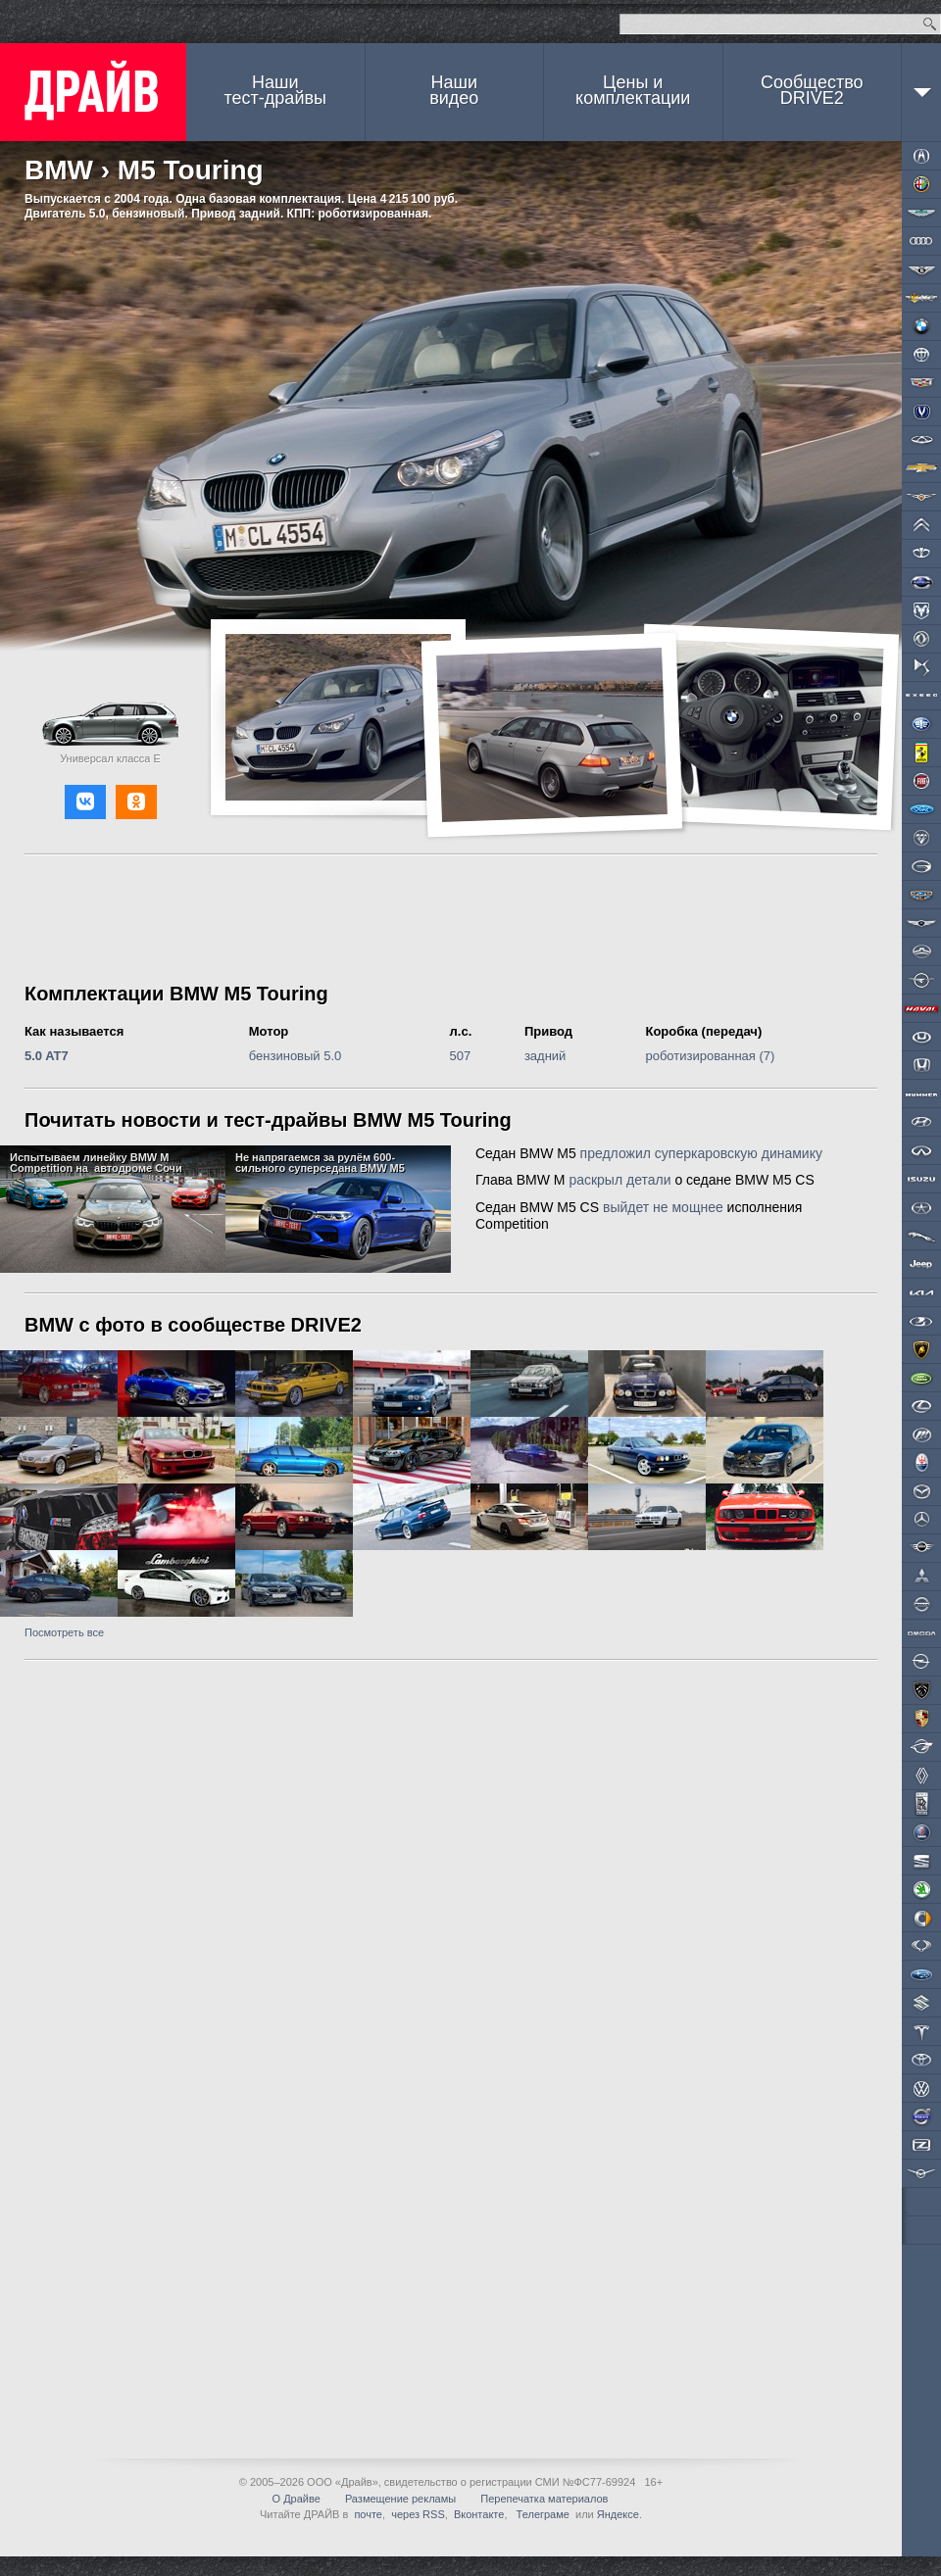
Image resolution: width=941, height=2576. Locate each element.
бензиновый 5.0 (295, 1055)
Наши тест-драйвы (275, 90)
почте (368, 2514)
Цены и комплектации (632, 90)
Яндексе (618, 2514)
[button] (85, 802)
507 (460, 1055)
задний (545, 1055)
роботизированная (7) (709, 1055)
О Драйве (296, 2498)
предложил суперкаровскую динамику (701, 1153)
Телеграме (542, 2514)
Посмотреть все (64, 1632)
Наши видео (453, 90)
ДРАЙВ (93, 92)
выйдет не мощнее (663, 1207)
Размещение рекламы (400, 2498)
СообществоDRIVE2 (812, 90)
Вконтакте (479, 2514)
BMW (59, 170)
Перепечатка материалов (544, 2498)
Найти (929, 24)
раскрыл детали (619, 1180)
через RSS (418, 2514)
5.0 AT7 (47, 1055)
